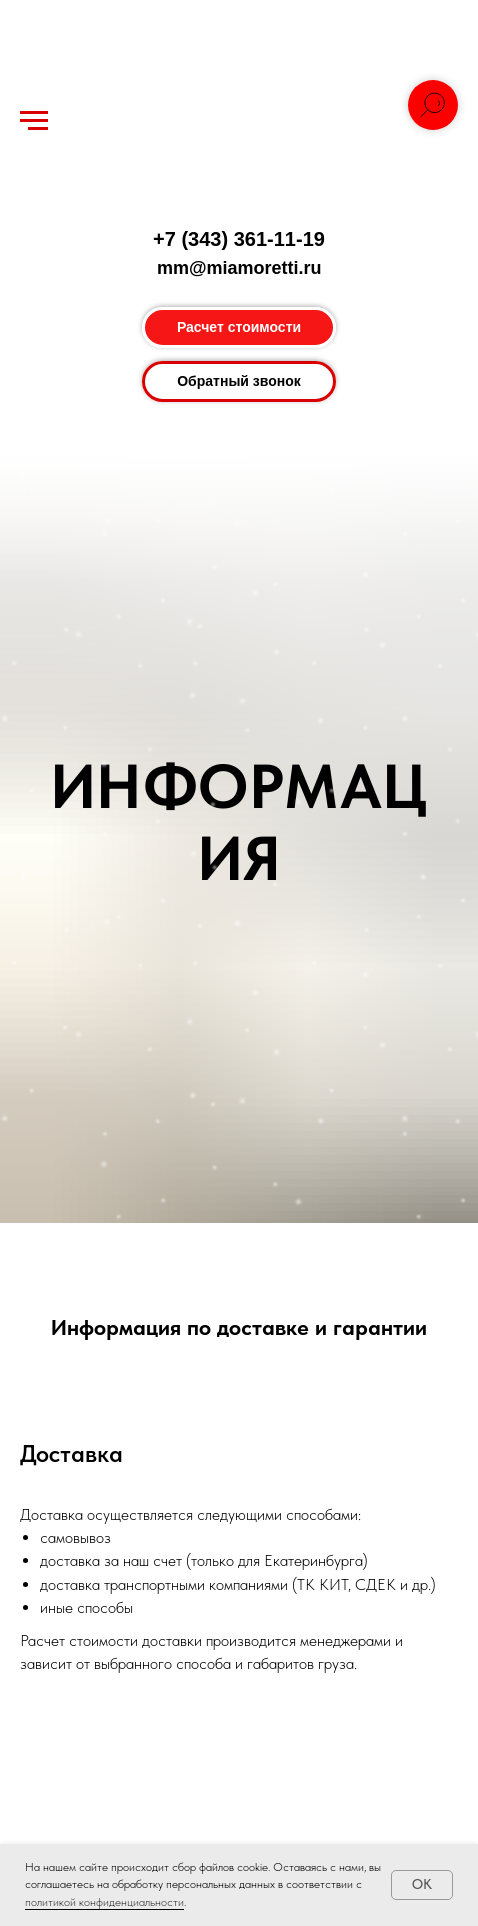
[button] (239, 381)
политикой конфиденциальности (104, 1902)
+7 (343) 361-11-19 (239, 239)
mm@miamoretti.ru (239, 268)
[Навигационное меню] (34, 121)
